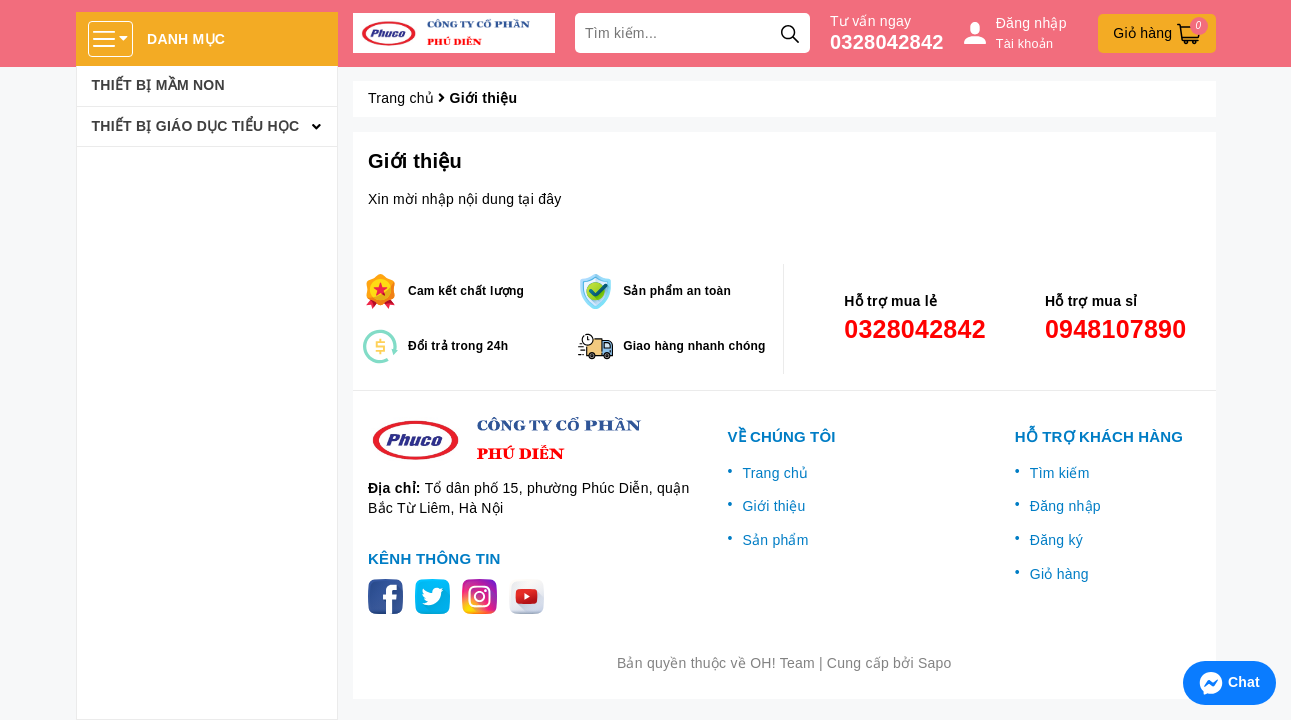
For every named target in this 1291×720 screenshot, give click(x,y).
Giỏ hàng (1059, 574)
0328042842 (887, 42)
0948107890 (1116, 329)
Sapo (935, 663)
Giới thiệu (415, 161)
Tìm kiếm (1060, 473)
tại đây (539, 199)
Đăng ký (1056, 540)
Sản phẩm (775, 540)
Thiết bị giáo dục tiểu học (196, 126)
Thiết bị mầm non (158, 85)
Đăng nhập (1065, 506)
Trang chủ (775, 473)
